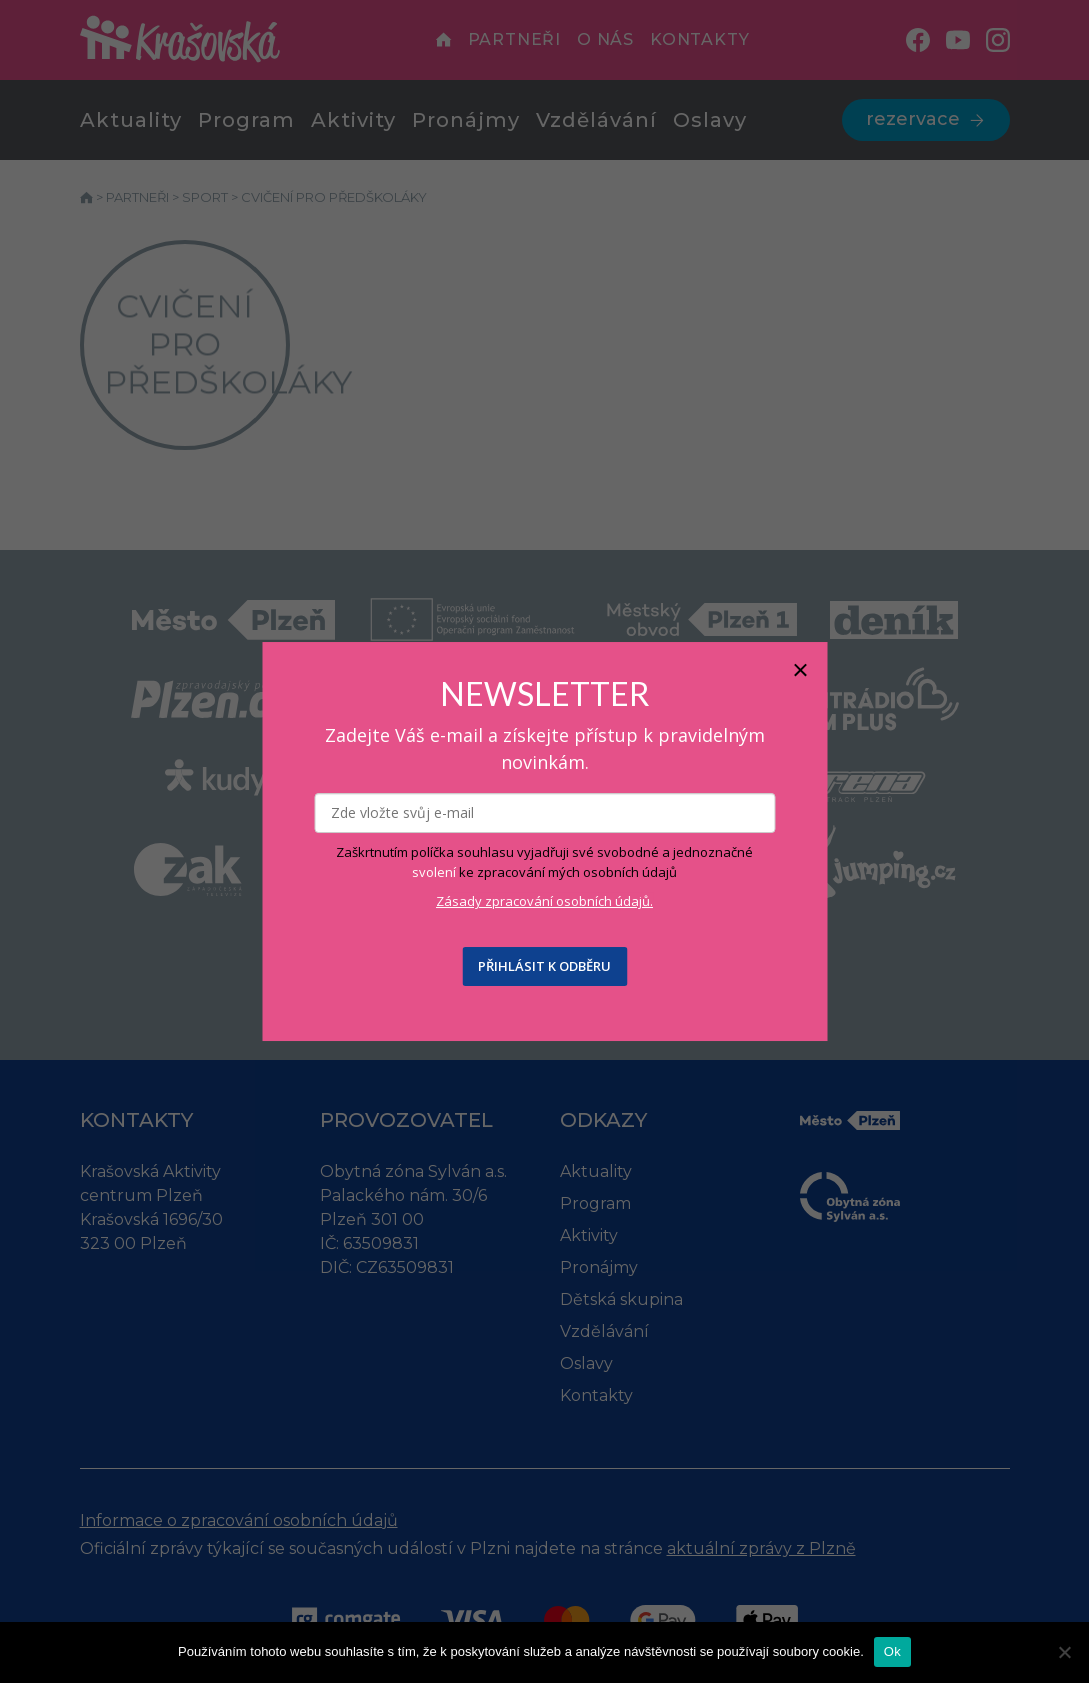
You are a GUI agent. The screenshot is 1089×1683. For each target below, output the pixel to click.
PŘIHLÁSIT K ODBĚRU (544, 966)
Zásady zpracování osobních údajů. (544, 901)
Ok (892, 1651)
